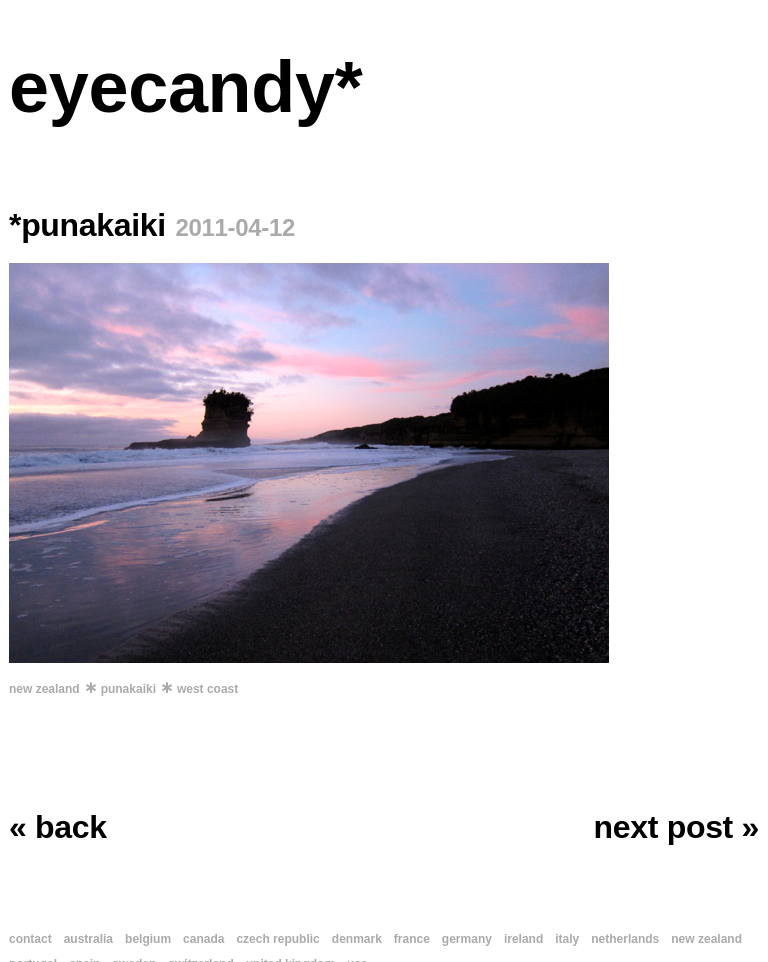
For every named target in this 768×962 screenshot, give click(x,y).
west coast (207, 689)
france (412, 939)
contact (30, 939)
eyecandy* (185, 87)
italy (567, 939)
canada (203, 939)
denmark (357, 939)
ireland (523, 939)
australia (88, 939)
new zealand (44, 689)
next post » (676, 827)
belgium (148, 939)
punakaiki (128, 689)
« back (58, 827)
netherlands (625, 939)
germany (467, 939)
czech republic (277, 939)
